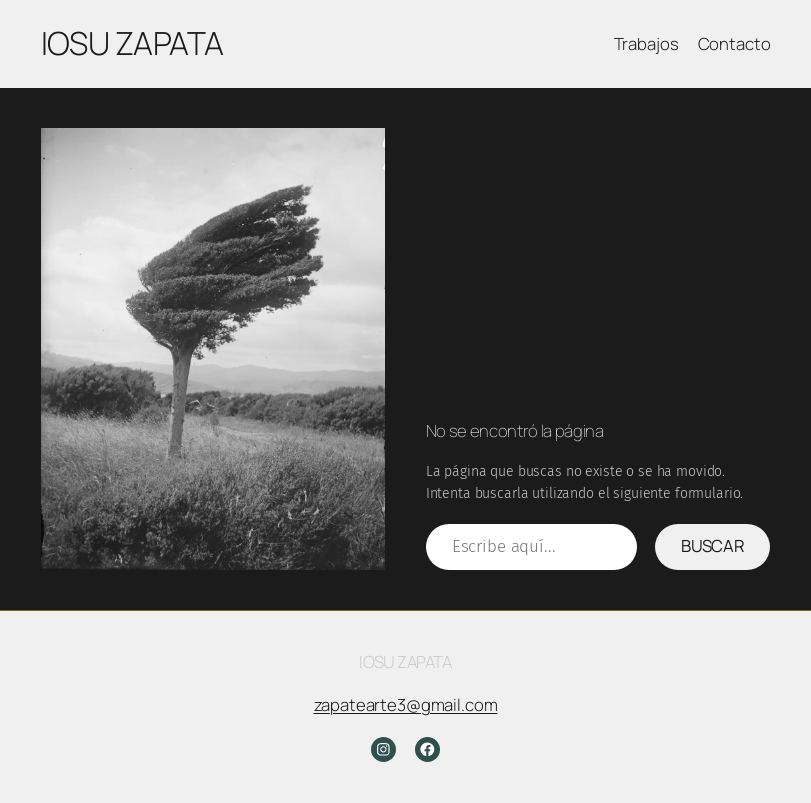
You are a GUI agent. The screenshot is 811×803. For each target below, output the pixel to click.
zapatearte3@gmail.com (406, 704)
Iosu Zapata (132, 43)
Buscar (713, 545)
